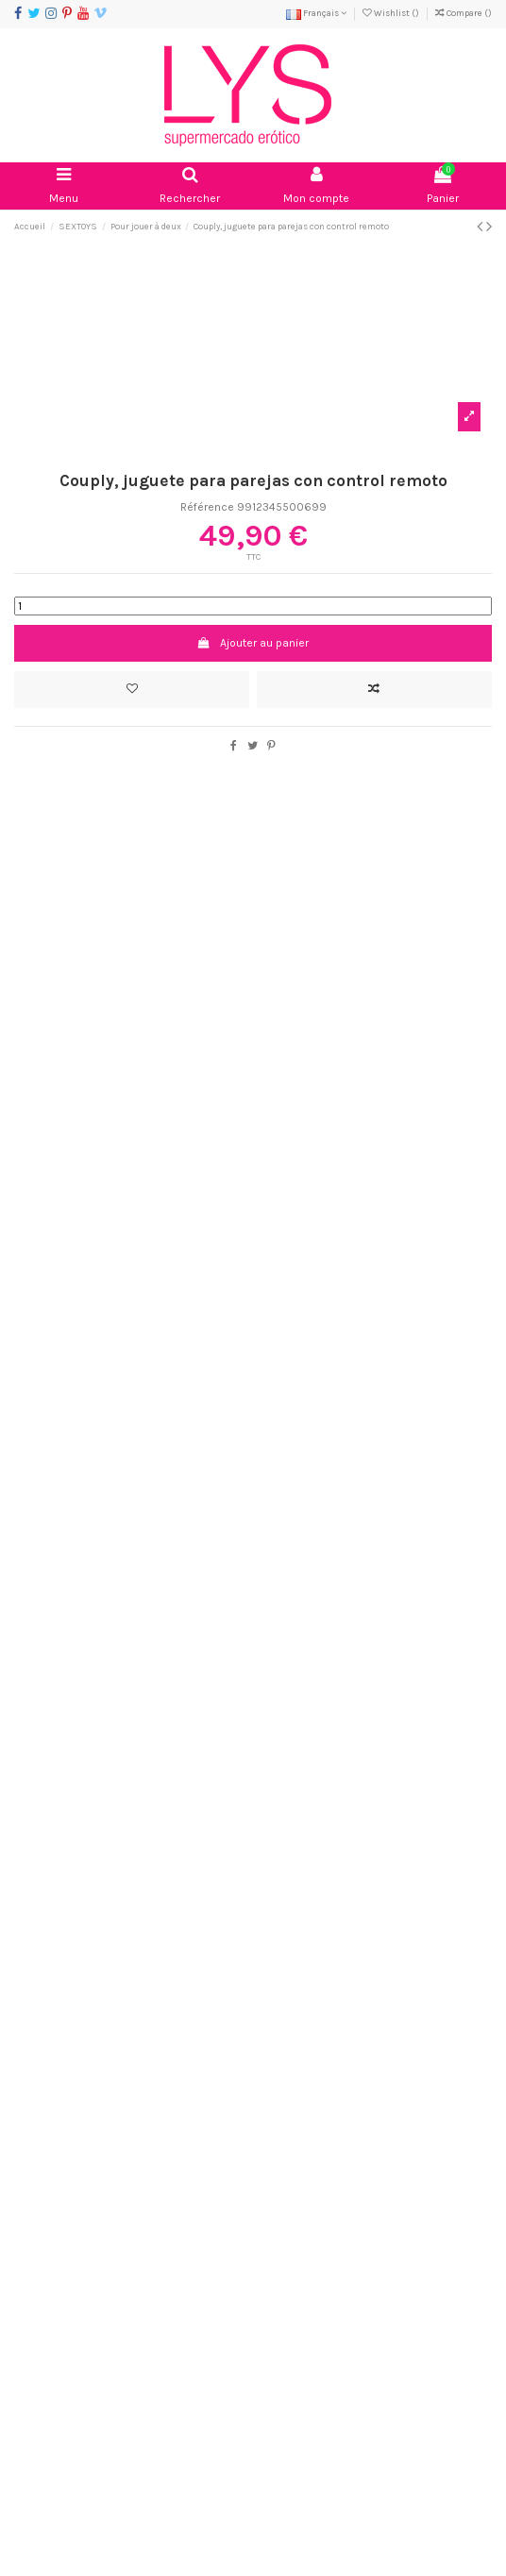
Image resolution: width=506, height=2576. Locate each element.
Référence (207, 507)
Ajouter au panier (253, 642)
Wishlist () (392, 13)
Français (316, 13)
